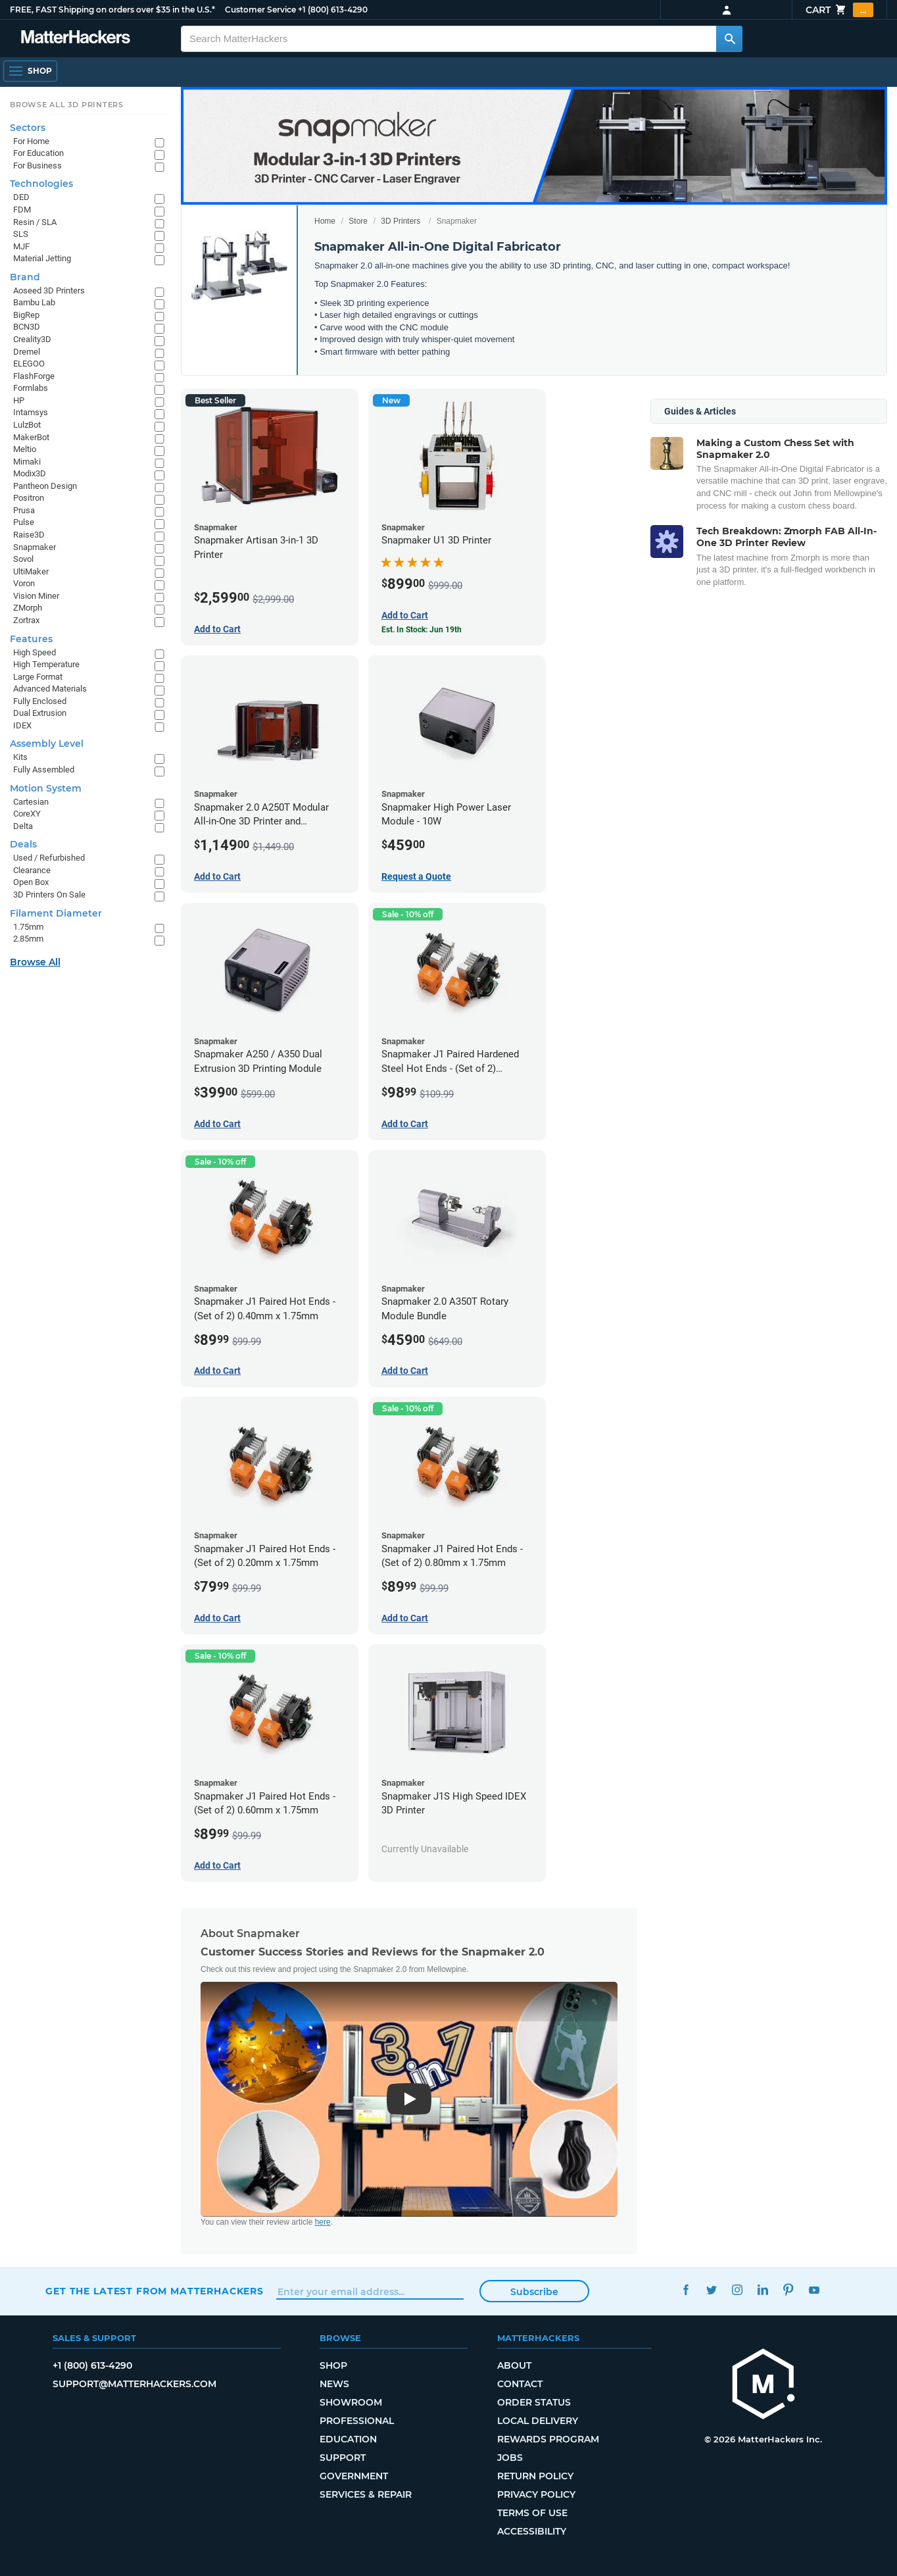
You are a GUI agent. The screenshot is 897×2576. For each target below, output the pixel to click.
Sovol (23, 559)
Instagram (736, 2289)
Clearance (32, 870)
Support (343, 2457)
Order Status (534, 2402)
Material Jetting (42, 258)
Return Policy (535, 2476)
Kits (20, 757)
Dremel (26, 352)
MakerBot (31, 437)
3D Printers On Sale (49, 894)
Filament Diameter (56, 913)
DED (21, 197)
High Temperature (46, 664)
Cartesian (31, 802)
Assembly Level (47, 743)
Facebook (685, 2289)
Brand (25, 277)
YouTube (813, 2289)
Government (354, 2476)
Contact (520, 2384)
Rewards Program (548, 2439)
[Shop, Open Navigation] (30, 71)
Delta (23, 826)
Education (348, 2439)
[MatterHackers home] (75, 38)
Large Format (37, 677)
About (514, 2365)
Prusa (24, 510)
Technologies (41, 183)
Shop (333, 2365)
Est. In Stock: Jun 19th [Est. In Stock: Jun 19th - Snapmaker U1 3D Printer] (421, 629)
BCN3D (26, 327)
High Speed (34, 652)
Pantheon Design (45, 486)
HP (18, 400)
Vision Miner (36, 596)
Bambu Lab (34, 302)
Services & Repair (366, 2494)
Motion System (46, 788)
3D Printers (400, 221)
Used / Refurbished (49, 858)
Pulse (23, 522)
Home (324, 221)
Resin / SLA (35, 222)
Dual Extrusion (39, 713)
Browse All (35, 962)
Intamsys (30, 412)
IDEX (22, 725)
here (323, 2222)
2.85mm (28, 939)
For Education (38, 153)
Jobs (510, 2457)
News (334, 2384)
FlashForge (34, 376)
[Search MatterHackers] (729, 39)
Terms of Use (532, 2513)
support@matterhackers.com (134, 2384)
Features (31, 639)
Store (358, 221)
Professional (357, 2421)
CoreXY (27, 814)
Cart (839, 10)
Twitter (711, 2289)
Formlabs (30, 388)
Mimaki (27, 462)
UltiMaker (31, 571)
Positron (28, 498)
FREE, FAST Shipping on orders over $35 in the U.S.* (112, 9)
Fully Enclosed (39, 701)
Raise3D (29, 535)
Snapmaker (34, 547)
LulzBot (27, 425)
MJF (21, 246)
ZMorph (27, 608)
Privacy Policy (536, 2494)
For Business (37, 165)
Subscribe (534, 2292)
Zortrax (26, 620)
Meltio (24, 449)
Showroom (351, 2402)
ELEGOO (29, 363)
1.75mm (28, 927)
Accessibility (531, 2531)
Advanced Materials (50, 689)
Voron (24, 583)
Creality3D (32, 339)
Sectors (27, 128)
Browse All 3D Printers (67, 104)
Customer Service (260, 9)
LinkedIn (762, 2289)
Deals (23, 844)
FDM (22, 210)
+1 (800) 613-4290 (333, 9)
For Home (31, 141)
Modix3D (29, 473)
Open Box (31, 882)
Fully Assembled (43, 769)
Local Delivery (537, 2421)
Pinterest (788, 2289)
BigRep (26, 315)
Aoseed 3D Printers (49, 290)
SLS (20, 234)
